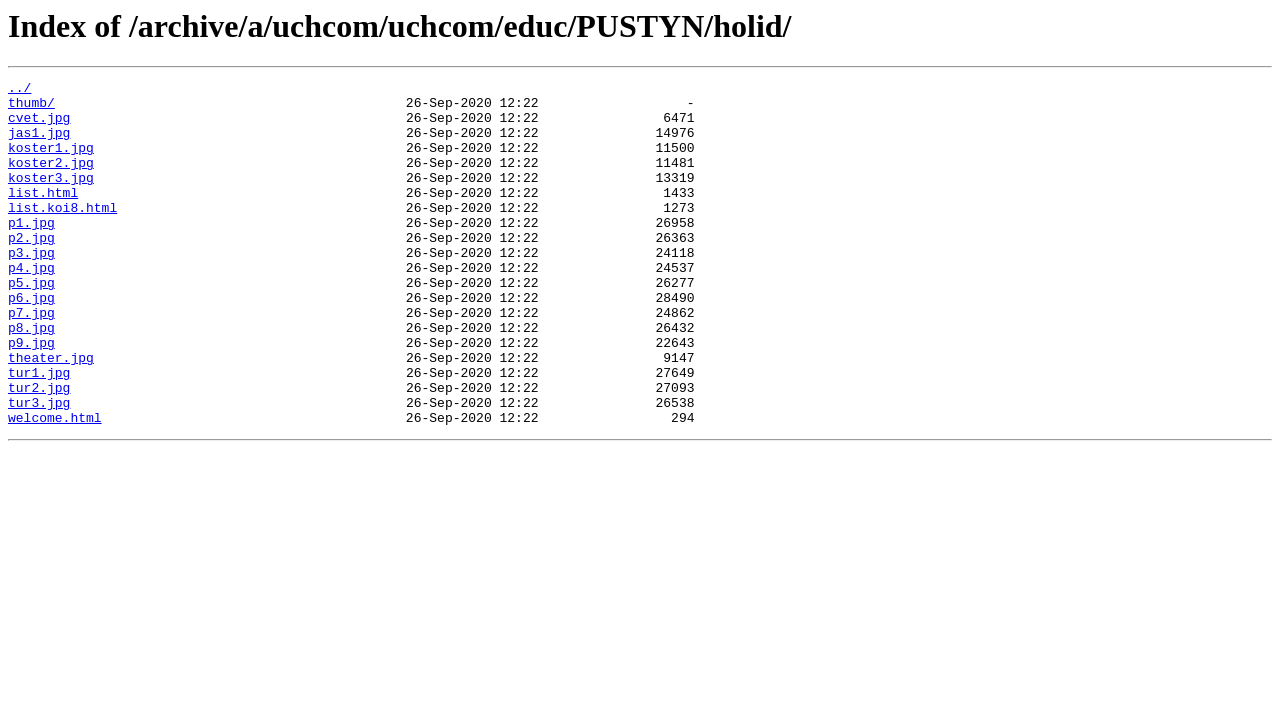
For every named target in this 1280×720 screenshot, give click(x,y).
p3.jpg (31, 288)
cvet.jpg (39, 126)
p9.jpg (31, 396)
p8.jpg (31, 378)
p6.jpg (31, 342)
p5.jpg (31, 324)
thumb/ (31, 108)
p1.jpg (31, 252)
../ (19, 90)
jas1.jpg (39, 144)
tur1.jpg (39, 432)
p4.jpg (31, 306)
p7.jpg (31, 360)
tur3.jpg (39, 468)
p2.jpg (31, 270)
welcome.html (55, 486)
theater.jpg (51, 414)
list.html (43, 216)
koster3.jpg (51, 198)
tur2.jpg (39, 450)
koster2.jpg (51, 180)
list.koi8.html (62, 234)
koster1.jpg (51, 162)
